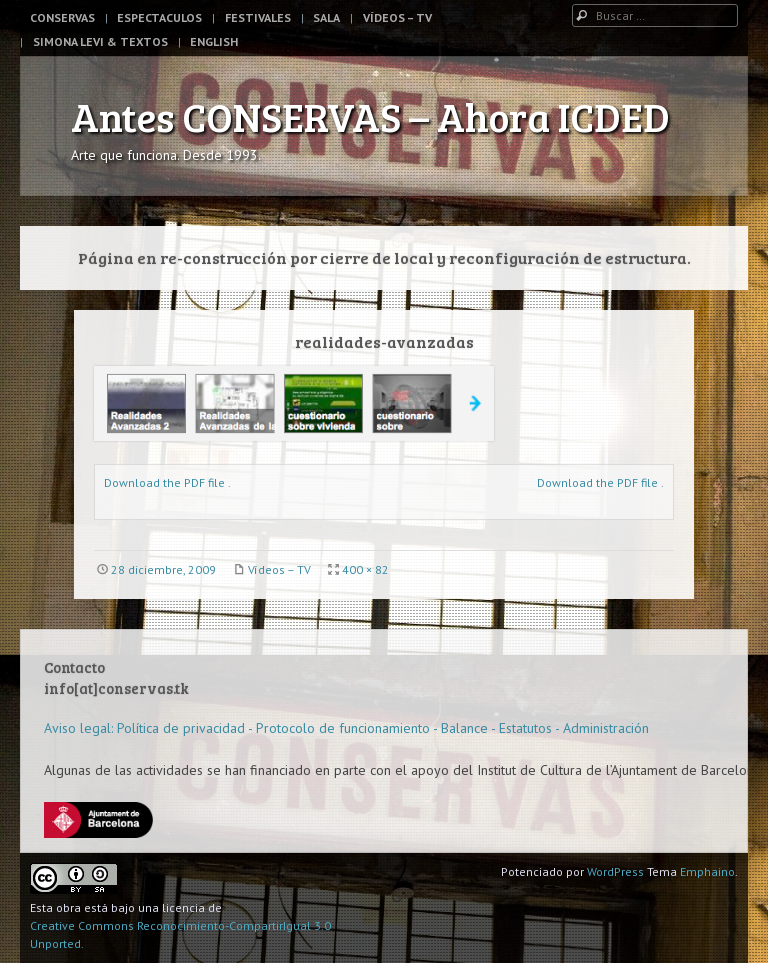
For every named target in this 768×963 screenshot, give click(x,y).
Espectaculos (159, 17)
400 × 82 (365, 569)
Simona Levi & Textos (100, 41)
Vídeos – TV (397, 17)
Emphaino (707, 871)
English (214, 41)
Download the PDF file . (167, 482)
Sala (326, 17)
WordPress (615, 871)
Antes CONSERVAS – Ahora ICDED (370, 116)
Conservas (62, 17)
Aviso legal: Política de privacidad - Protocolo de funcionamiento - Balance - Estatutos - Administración (346, 728)
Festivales (258, 17)
